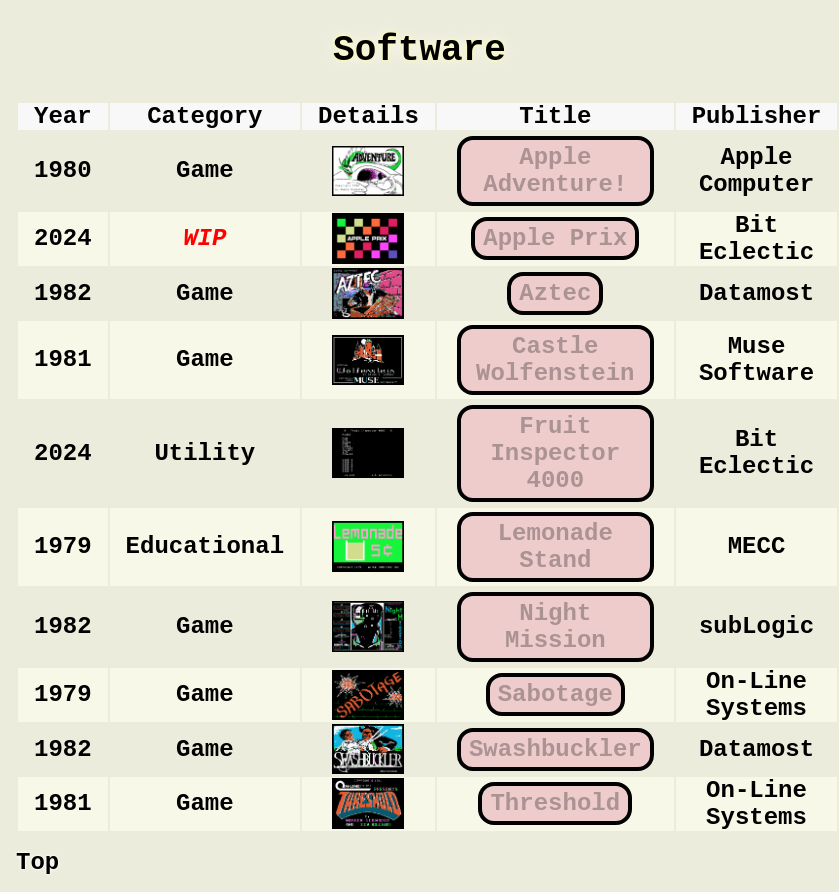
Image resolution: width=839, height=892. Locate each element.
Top (37, 862)
